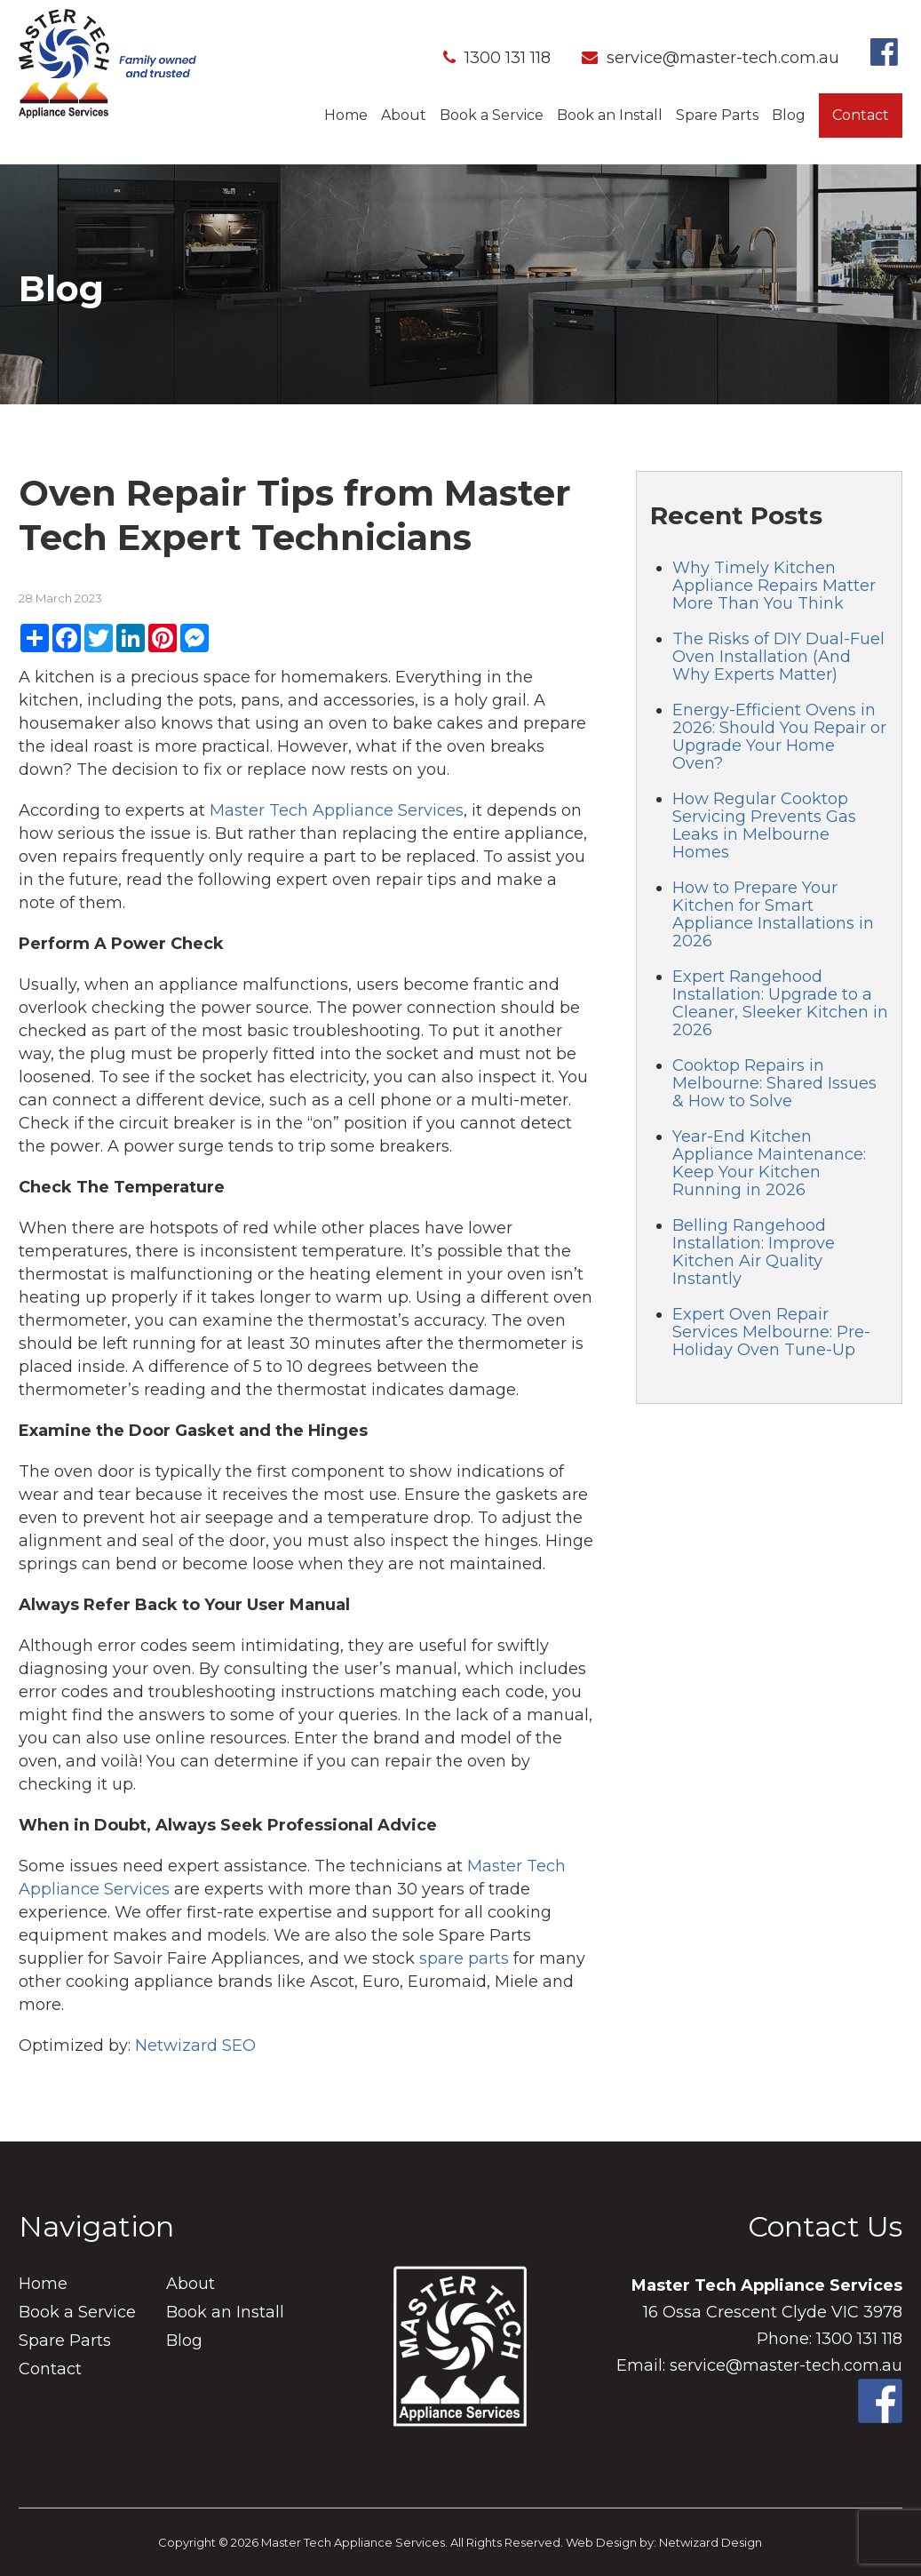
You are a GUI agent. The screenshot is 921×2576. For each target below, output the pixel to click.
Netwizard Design (710, 2542)
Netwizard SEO (195, 2045)
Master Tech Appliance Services (337, 810)
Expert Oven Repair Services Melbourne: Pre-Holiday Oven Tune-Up (771, 1332)
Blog (789, 115)
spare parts (464, 1958)
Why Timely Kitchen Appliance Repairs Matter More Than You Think (774, 585)
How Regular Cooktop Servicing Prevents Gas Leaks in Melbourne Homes (764, 825)
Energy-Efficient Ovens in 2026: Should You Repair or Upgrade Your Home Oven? (779, 736)
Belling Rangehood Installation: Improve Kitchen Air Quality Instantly (753, 1252)
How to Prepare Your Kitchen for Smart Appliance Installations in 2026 (773, 914)
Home (346, 115)
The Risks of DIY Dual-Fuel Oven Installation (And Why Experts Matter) (778, 656)
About (403, 115)
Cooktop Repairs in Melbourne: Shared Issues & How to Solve (774, 1083)
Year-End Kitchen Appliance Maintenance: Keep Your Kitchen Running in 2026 (769, 1163)
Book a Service (492, 115)
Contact (860, 115)
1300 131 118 (497, 58)
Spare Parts (717, 115)
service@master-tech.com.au (710, 58)
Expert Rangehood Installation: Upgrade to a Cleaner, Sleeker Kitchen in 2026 (780, 1003)
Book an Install (610, 115)
